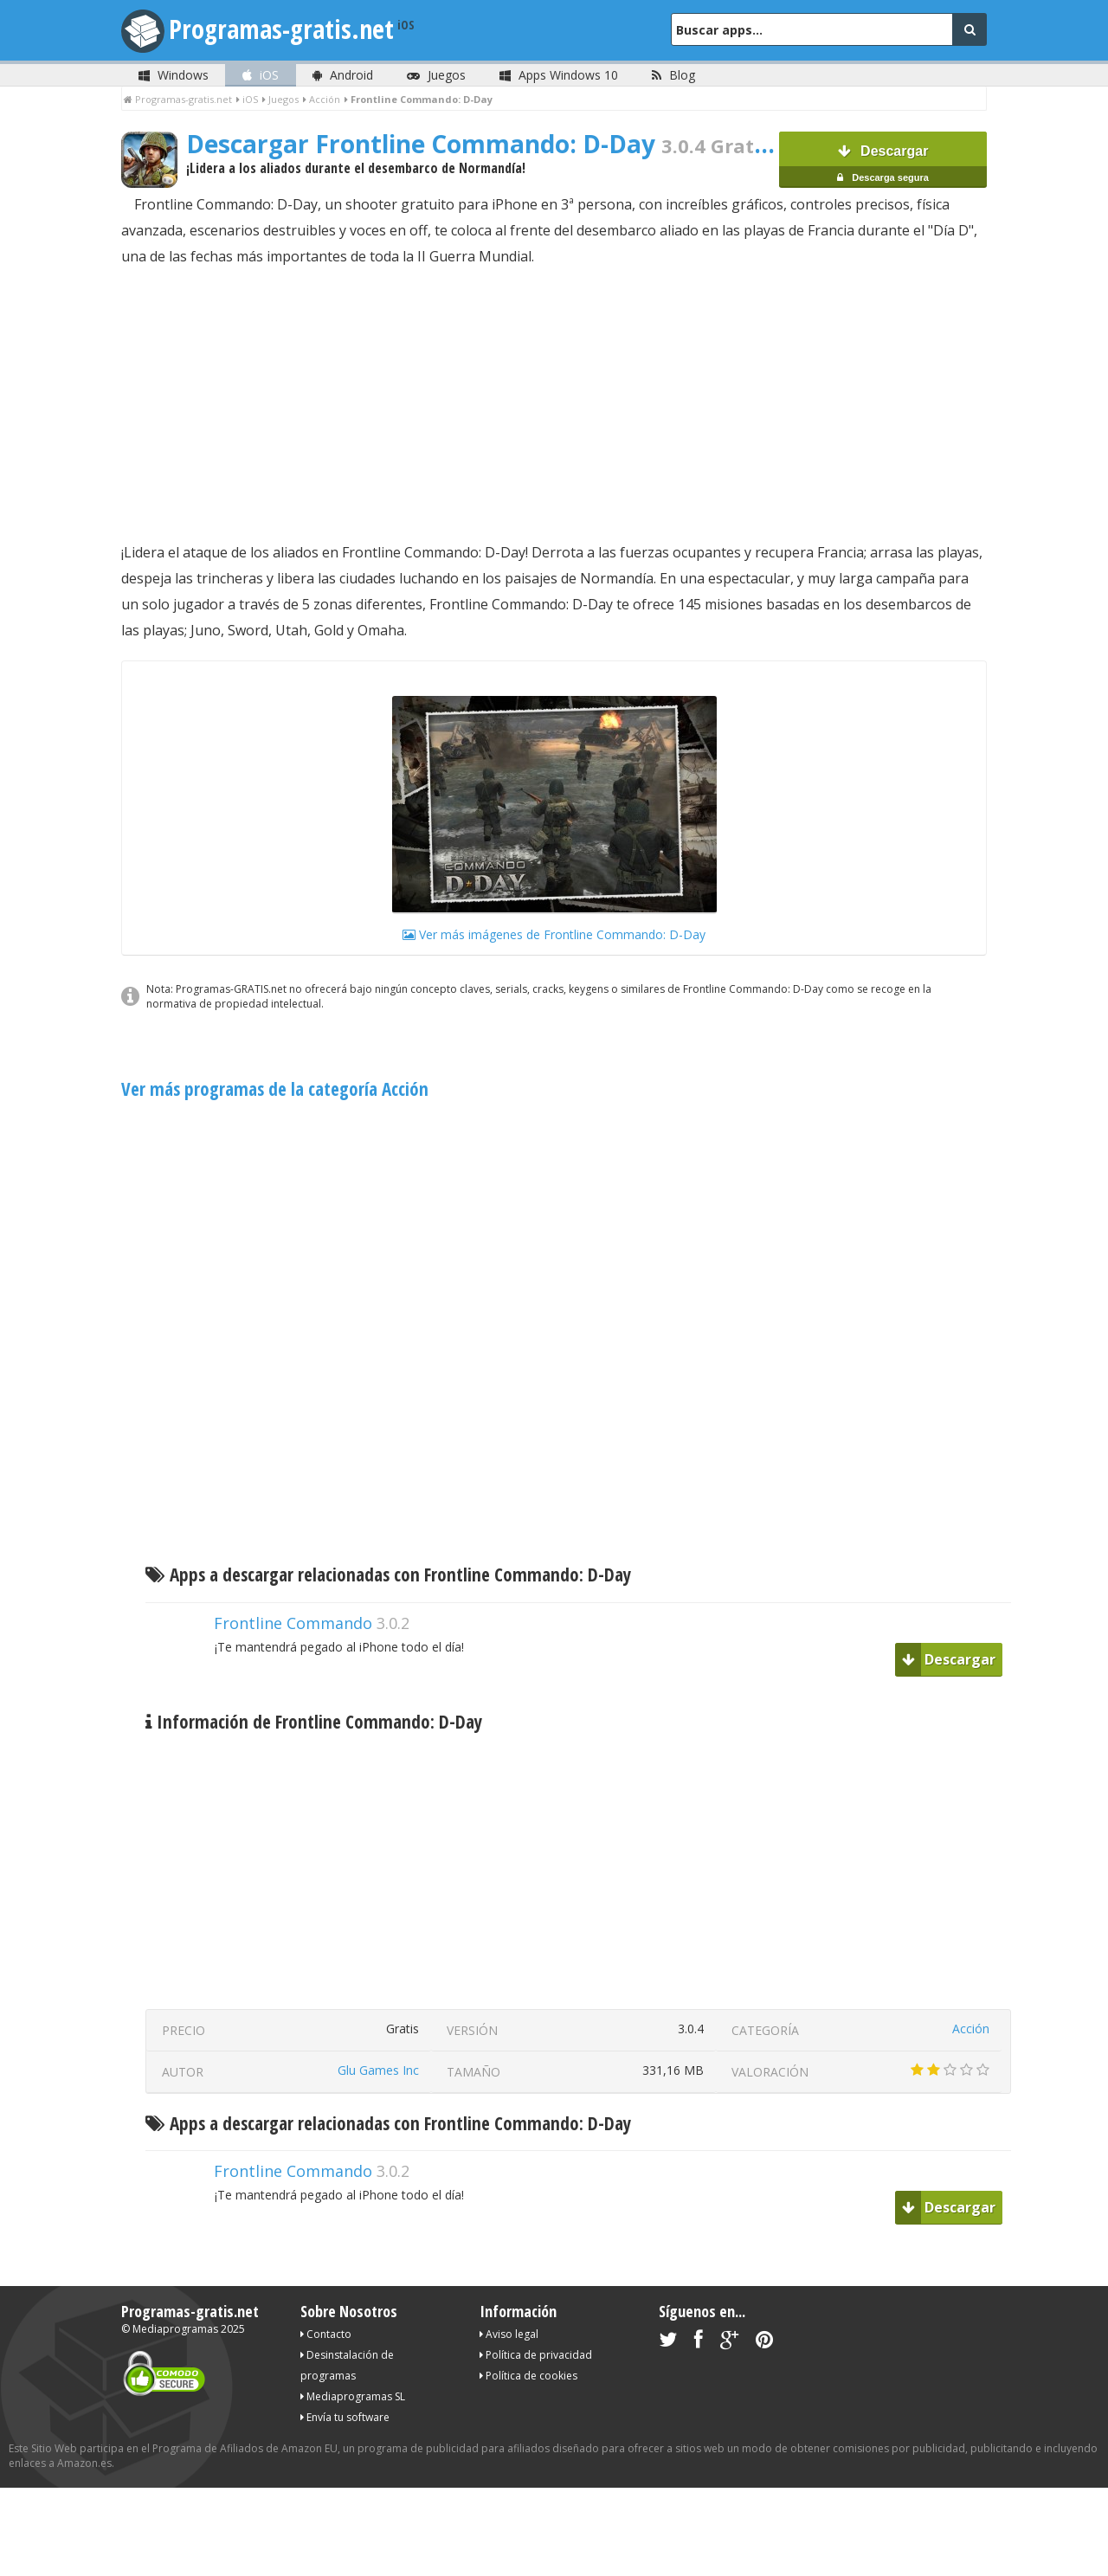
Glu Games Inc (378, 2070)
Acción (970, 2028)
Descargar (883, 166)
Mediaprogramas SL (352, 2396)
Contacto (325, 2334)
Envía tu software (345, 2417)
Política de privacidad (536, 2354)
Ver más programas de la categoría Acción (274, 1089)
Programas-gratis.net (281, 29)
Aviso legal (509, 2334)
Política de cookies (528, 2375)
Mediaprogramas (175, 2329)
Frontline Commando (293, 1623)
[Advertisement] (554, 404)
